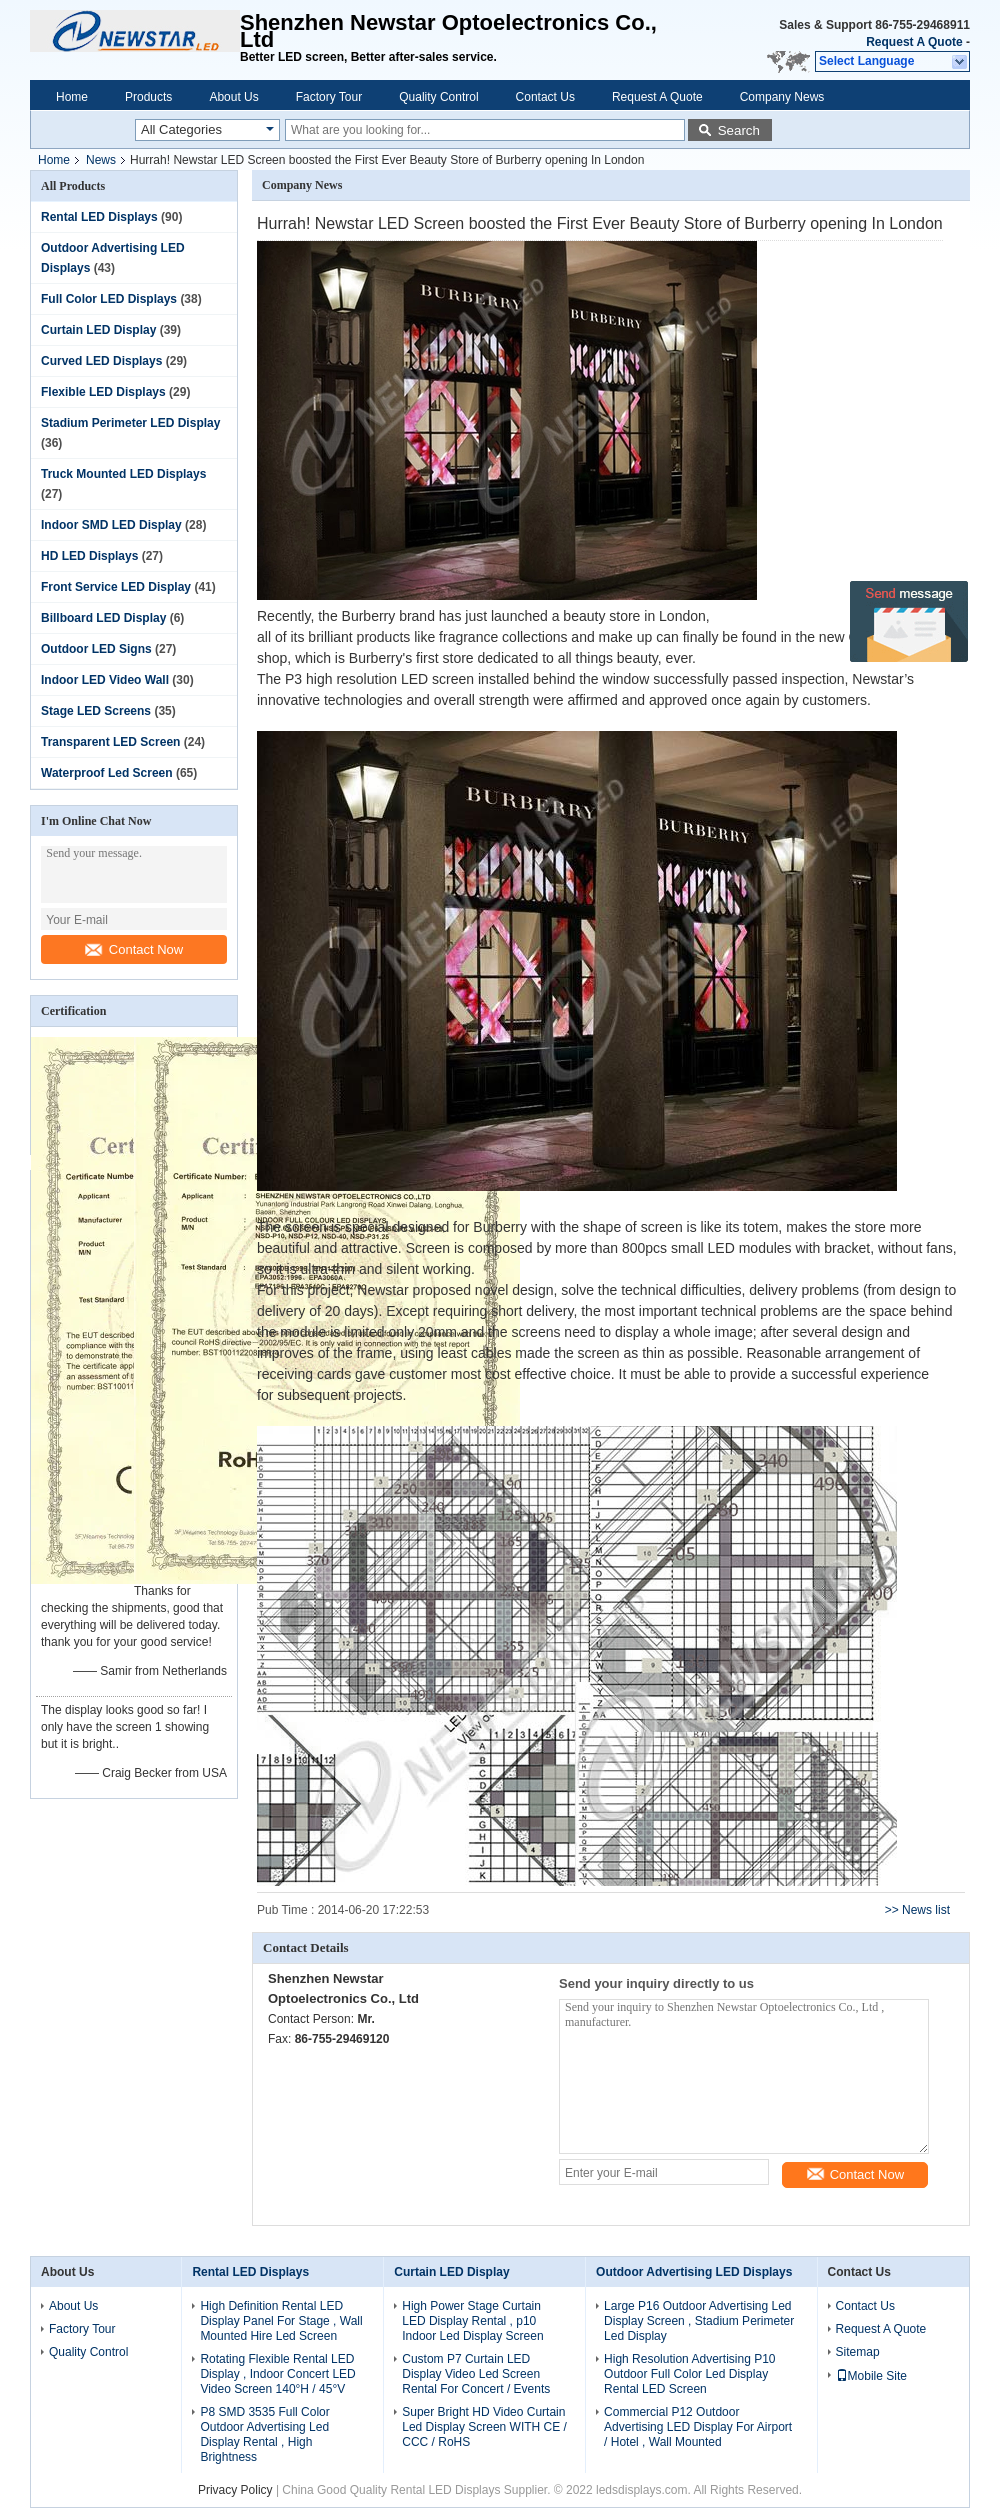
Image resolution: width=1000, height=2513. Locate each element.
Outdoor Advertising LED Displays (694, 2272)
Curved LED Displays (101, 361)
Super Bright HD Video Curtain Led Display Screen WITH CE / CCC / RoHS (484, 2427)
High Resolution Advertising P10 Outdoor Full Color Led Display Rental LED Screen (689, 2374)
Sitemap (858, 2352)
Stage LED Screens (96, 711)
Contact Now (134, 949)
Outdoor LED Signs (96, 649)
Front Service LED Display (116, 587)
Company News (782, 97)
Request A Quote (914, 42)
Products (148, 97)
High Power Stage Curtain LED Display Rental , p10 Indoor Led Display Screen (472, 2321)
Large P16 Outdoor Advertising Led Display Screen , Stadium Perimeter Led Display (699, 2321)
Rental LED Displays (99, 217)
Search (739, 130)
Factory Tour (329, 97)
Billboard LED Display (103, 618)
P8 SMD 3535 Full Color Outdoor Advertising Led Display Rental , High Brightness (264, 2434)
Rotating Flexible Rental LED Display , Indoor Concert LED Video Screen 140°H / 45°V (277, 2374)
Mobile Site (871, 2376)
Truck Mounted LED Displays (123, 474)
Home (72, 97)
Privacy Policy (235, 2490)
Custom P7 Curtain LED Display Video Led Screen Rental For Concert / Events (476, 2374)
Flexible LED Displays (103, 392)
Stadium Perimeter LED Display (130, 423)
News (101, 160)
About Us (233, 97)
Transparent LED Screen (110, 742)
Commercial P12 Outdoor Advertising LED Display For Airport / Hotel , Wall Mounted (698, 2427)
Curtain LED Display (98, 330)
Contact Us (545, 97)
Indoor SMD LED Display (111, 525)
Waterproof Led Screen (107, 773)
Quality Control (438, 97)
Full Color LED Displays (109, 299)
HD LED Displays (89, 556)
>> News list (917, 1910)
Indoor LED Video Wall (105, 680)
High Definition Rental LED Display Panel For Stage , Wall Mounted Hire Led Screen (281, 2321)
